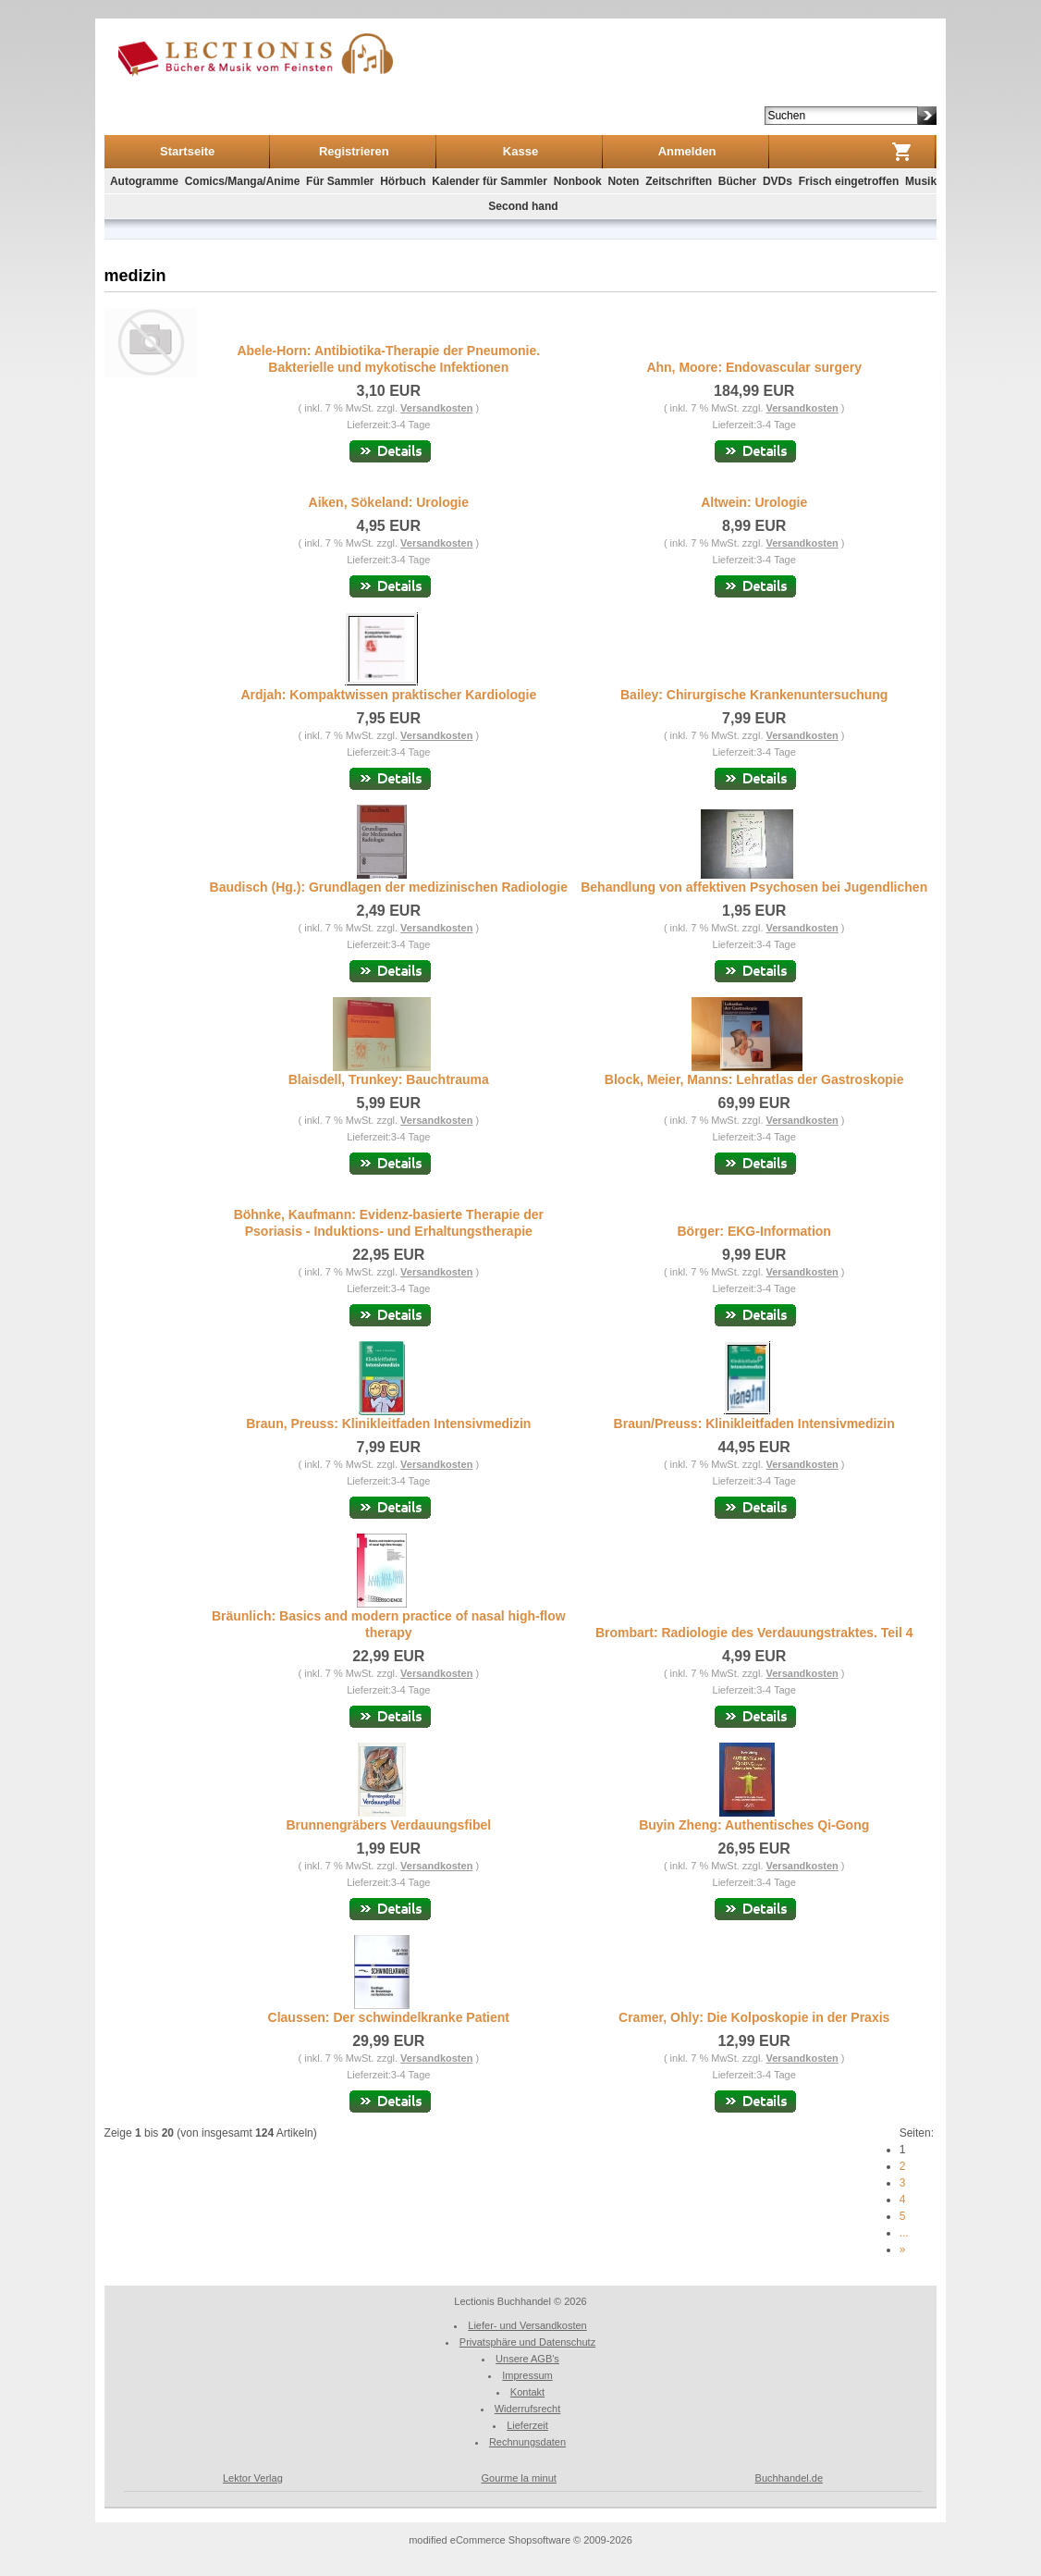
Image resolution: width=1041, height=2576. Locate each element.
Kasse (520, 151)
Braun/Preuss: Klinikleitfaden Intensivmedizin (754, 1423)
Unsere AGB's (527, 2358)
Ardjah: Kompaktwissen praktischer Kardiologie (388, 694)
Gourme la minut (519, 2478)
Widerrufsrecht (528, 2408)
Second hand (522, 206)
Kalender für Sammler (489, 181)
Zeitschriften (678, 181)
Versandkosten (436, 407)
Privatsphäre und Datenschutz (527, 2342)
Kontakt (527, 2391)
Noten (623, 181)
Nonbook (578, 181)
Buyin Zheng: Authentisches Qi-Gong (754, 1825)
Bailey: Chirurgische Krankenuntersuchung (754, 694)
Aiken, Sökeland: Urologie (389, 502)
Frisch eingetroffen (849, 181)
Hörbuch (402, 181)
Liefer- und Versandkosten (527, 2325)
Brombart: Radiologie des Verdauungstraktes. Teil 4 (754, 1632)
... (904, 2232)
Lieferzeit (527, 2425)
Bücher (737, 181)
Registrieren (354, 151)
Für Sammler (340, 181)
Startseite (187, 151)
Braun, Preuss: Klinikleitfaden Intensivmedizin (388, 1423)
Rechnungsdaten (527, 2441)
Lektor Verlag (253, 2478)
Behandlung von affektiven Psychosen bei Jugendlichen (754, 887)
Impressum (527, 2375)
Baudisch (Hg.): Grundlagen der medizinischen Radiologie (389, 887)
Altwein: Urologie (754, 502)
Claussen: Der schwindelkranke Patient (388, 2017)
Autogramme (144, 181)
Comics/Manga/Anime (242, 181)
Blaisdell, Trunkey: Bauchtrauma (388, 1079)
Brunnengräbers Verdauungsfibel (388, 1825)
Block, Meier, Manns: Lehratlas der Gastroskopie (754, 1079)
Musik (921, 181)
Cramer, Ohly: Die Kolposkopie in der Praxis (753, 2017)
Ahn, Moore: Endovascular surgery (754, 367)
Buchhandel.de (789, 2478)
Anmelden (687, 151)
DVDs (777, 181)
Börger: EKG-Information (753, 1231)
